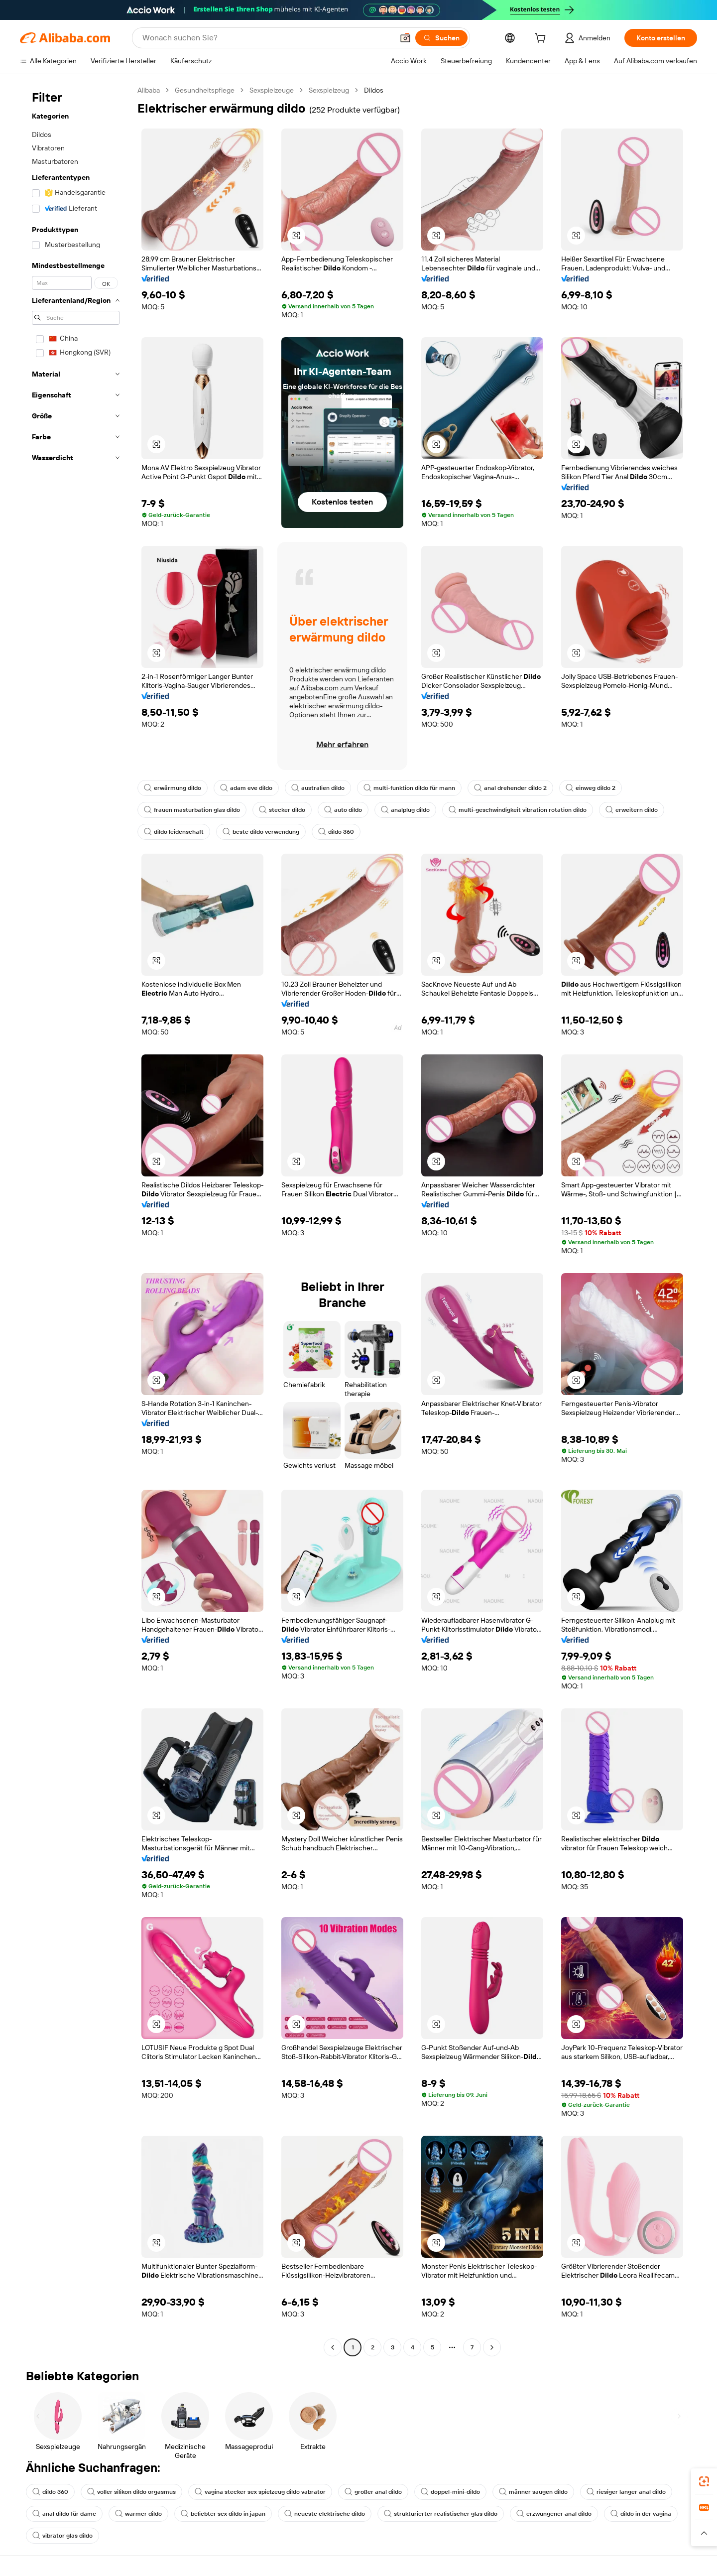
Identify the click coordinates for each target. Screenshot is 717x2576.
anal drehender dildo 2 (510, 788)
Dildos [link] (373, 90)
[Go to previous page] (333, 2347)
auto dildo (343, 810)
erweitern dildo (631, 810)
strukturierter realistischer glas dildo (440, 2514)
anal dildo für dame (64, 2514)
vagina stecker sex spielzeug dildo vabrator (260, 2492)
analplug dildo (405, 810)
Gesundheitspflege (205, 90)
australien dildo (318, 788)
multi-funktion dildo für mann (409, 788)
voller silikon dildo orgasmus (131, 2492)
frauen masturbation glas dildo (192, 810)
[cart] (542, 39)
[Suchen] (441, 38)
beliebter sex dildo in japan (223, 2514)
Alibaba (148, 90)
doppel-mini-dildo (450, 2492)
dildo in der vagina (640, 2514)
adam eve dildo (246, 788)
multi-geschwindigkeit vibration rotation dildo (518, 810)
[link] (704, 2481)
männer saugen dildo (533, 2492)
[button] (405, 38)
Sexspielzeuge (271, 90)
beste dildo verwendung (261, 832)
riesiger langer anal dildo (626, 2492)
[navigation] (75, 1220)
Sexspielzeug (329, 90)
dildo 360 (336, 832)
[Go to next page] (492, 2347)
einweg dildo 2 (590, 788)
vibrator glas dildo (62, 2536)
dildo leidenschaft (174, 832)
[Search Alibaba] (266, 37)
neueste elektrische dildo (324, 2514)
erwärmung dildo (172, 788)
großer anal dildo (373, 2492)
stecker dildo (282, 810)
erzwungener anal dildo (554, 2514)
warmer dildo (138, 2514)
